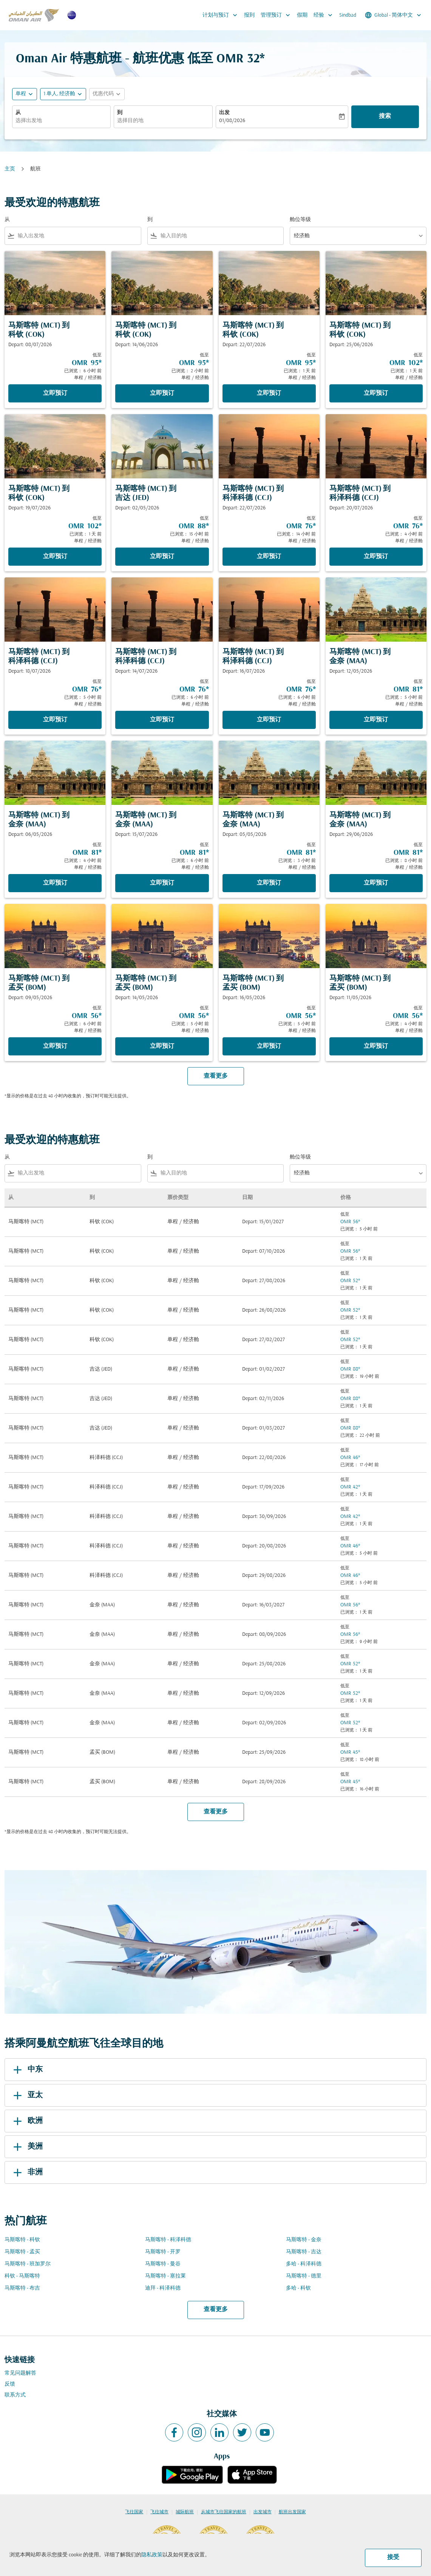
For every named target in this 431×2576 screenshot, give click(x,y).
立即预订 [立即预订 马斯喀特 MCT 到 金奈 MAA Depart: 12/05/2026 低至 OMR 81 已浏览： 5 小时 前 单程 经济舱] (376, 720)
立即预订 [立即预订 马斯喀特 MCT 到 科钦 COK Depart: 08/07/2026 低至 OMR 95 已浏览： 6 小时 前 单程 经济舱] (55, 393)
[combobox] (61, 121)
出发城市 (262, 2512)
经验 (325, 15)
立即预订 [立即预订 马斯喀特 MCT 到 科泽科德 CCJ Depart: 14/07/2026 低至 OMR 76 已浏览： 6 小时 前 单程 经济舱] (162, 720)
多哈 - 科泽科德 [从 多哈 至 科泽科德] (303, 2264)
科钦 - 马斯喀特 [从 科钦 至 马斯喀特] (22, 2276)
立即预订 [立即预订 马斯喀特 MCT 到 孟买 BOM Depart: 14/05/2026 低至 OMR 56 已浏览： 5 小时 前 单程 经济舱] (162, 1046)
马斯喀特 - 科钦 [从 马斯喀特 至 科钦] (22, 2240)
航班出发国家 (292, 2512)
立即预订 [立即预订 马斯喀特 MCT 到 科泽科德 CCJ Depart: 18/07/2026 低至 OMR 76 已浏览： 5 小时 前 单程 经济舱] (55, 720)
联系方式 (15, 2395)
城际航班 (185, 2512)
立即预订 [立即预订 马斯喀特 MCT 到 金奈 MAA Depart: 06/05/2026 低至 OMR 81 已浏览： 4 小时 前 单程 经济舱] (55, 883)
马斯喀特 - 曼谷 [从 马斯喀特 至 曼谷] (163, 2264)
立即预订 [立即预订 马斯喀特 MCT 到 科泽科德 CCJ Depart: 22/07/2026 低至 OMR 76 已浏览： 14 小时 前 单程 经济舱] (269, 557)
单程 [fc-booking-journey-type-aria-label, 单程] (20, 94)
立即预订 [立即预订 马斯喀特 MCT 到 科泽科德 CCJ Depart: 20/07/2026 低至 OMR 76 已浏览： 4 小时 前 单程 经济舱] (376, 557)
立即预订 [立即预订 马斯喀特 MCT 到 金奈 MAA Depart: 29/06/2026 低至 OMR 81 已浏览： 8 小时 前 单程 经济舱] (376, 883)
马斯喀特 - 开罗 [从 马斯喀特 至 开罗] (163, 2252)
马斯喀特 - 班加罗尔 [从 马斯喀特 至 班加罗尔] (28, 2264)
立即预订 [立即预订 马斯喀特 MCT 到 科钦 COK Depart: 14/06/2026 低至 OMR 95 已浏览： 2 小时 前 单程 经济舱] (162, 393)
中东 (27, 2070)
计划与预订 (221, 15)
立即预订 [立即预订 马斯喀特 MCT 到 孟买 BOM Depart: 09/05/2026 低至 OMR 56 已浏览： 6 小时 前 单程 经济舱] (55, 1046)
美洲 (27, 2147)
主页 (10, 169)
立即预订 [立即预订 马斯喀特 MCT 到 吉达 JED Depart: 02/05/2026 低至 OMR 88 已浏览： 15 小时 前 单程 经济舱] (162, 557)
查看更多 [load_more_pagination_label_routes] (216, 2310)
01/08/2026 (232, 121)
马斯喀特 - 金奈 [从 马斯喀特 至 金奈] (303, 2240)
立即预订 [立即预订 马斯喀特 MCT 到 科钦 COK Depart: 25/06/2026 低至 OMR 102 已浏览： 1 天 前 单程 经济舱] (376, 393)
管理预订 (277, 15)
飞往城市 (159, 2512)
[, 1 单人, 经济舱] (59, 94)
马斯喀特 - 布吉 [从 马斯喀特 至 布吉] (22, 2288)
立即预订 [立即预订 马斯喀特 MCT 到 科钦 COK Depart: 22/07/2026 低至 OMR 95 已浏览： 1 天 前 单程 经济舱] (269, 393)
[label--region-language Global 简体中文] (393, 15)
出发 (224, 113)
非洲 (27, 2172)
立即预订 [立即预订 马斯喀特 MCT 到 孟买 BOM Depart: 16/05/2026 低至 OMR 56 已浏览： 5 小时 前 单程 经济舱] (269, 1046)
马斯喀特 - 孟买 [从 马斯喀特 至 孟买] (22, 2252)
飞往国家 (134, 2512)
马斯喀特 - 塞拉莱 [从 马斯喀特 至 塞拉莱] (165, 2276)
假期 (302, 15)
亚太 (27, 2095)
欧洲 (27, 2121)
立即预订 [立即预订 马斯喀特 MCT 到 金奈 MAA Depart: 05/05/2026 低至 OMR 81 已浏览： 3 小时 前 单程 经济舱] (269, 883)
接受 (393, 2557)
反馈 (10, 2384)
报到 (249, 15)
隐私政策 (151, 2555)
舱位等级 (300, 220)
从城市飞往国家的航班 (223, 2512)
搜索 (385, 116)
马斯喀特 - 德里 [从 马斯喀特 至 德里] (303, 2276)
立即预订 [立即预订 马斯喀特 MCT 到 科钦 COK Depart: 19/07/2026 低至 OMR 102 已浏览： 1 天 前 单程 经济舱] (55, 557)
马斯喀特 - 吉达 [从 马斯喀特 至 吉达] (303, 2252)
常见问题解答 (20, 2373)
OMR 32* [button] (240, 59)
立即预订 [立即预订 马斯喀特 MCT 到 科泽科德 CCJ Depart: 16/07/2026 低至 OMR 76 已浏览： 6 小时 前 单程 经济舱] (269, 720)
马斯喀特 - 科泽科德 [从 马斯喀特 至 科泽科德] (168, 2240)
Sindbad (347, 15)
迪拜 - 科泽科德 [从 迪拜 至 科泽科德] (163, 2288)
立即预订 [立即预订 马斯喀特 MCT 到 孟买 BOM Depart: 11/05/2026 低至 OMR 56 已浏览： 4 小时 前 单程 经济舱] (376, 1046)
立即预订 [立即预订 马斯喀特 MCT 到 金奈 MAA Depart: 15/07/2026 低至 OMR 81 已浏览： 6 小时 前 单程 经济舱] (162, 883)
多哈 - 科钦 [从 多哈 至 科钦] (298, 2288)
